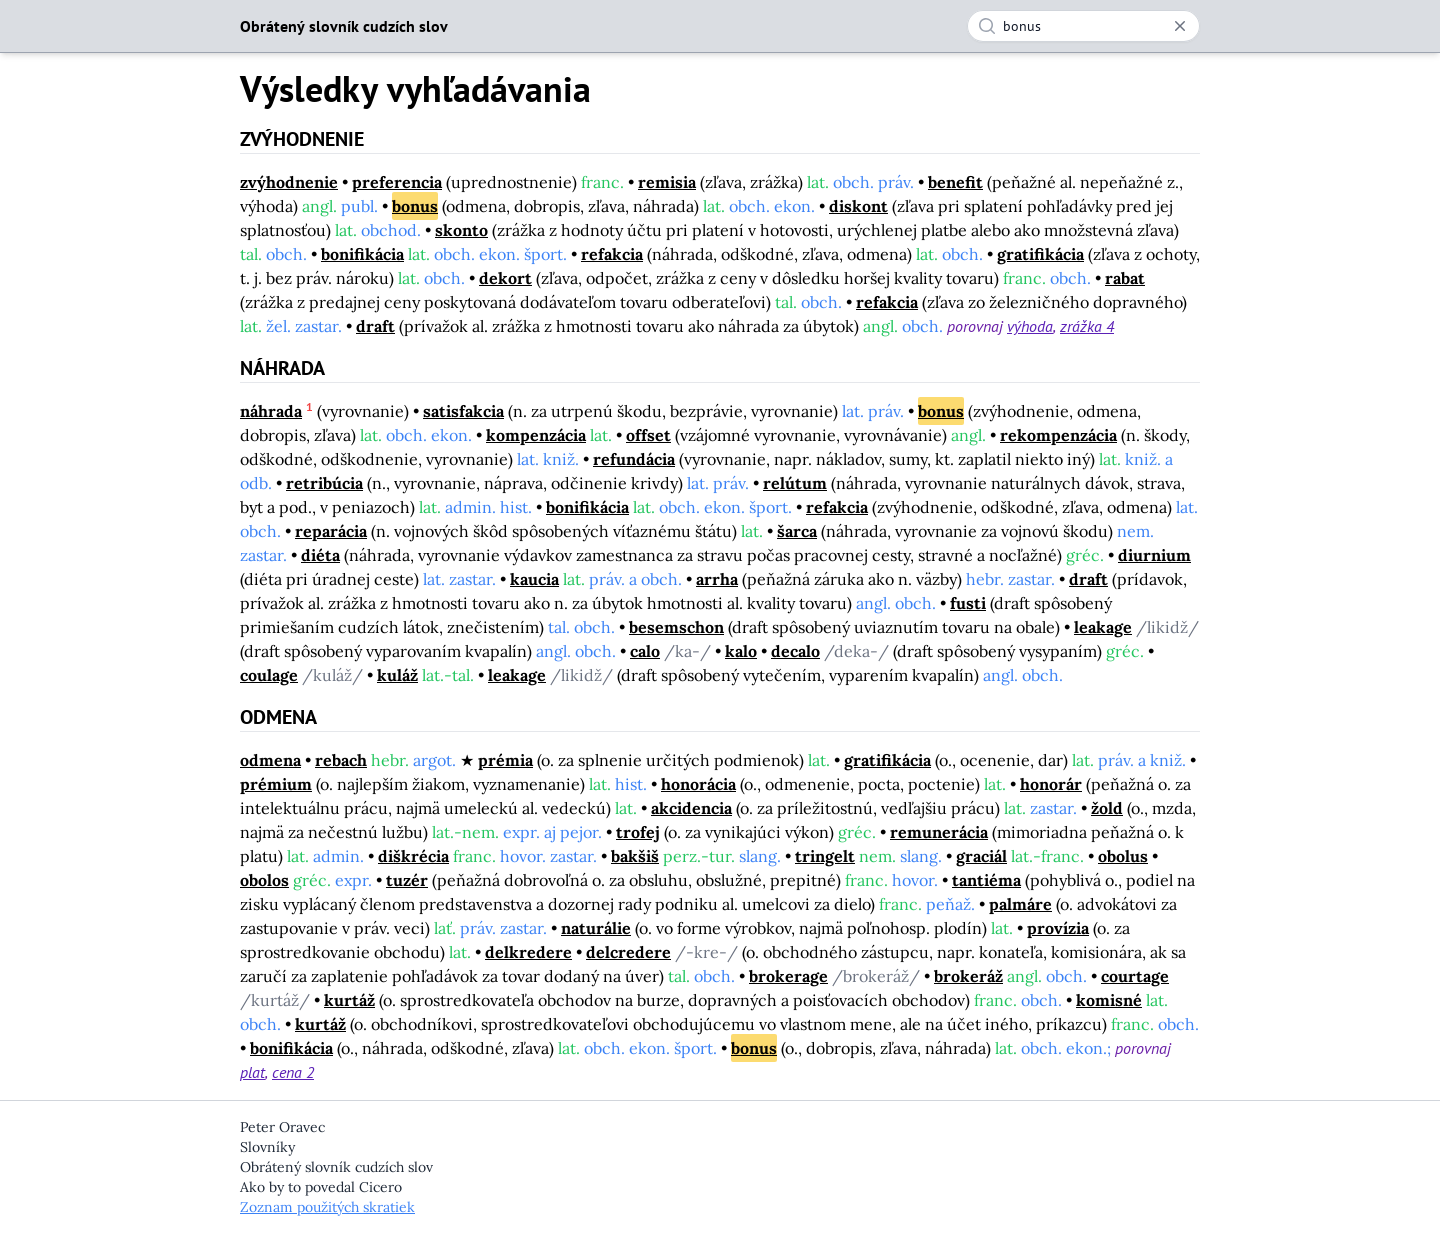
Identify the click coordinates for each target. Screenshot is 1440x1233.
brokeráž (968, 976)
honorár (1051, 784)
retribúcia (324, 483)
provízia (1058, 928)
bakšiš (635, 856)
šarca (797, 531)
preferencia (397, 182)
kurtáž (349, 1000)
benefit (955, 182)
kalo (741, 651)
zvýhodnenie (289, 182)
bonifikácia (362, 254)
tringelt (825, 856)
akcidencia (691, 808)
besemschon (676, 627)
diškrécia (413, 856)
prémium (276, 784)
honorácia (698, 784)
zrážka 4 (1087, 326)
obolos (264, 880)
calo (645, 651)
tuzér (407, 880)
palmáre (1020, 904)
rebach (341, 760)
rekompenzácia (1058, 435)
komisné (1109, 1000)
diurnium (1154, 555)
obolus (1123, 856)
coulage (269, 675)
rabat (1125, 278)
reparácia (331, 531)
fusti (968, 603)
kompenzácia (536, 435)
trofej (638, 832)
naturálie (596, 928)
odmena (270, 760)
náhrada (271, 411)
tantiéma (986, 880)
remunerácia (939, 832)
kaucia (534, 579)
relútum (795, 483)
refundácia (634, 459)
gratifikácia (1040, 254)
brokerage (788, 976)
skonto (461, 230)
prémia (505, 760)
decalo (795, 651)
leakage (1103, 627)
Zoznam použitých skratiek (327, 1207)
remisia (667, 182)
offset (648, 435)
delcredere (628, 952)
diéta (320, 555)
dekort (505, 278)
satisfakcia (463, 411)
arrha (717, 579)
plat (252, 1072)
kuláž (397, 675)
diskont (858, 206)
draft (375, 326)
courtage (1135, 976)
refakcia (612, 254)
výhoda (1030, 326)
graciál (981, 856)
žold (1107, 808)
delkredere (528, 952)
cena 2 (293, 1072)
